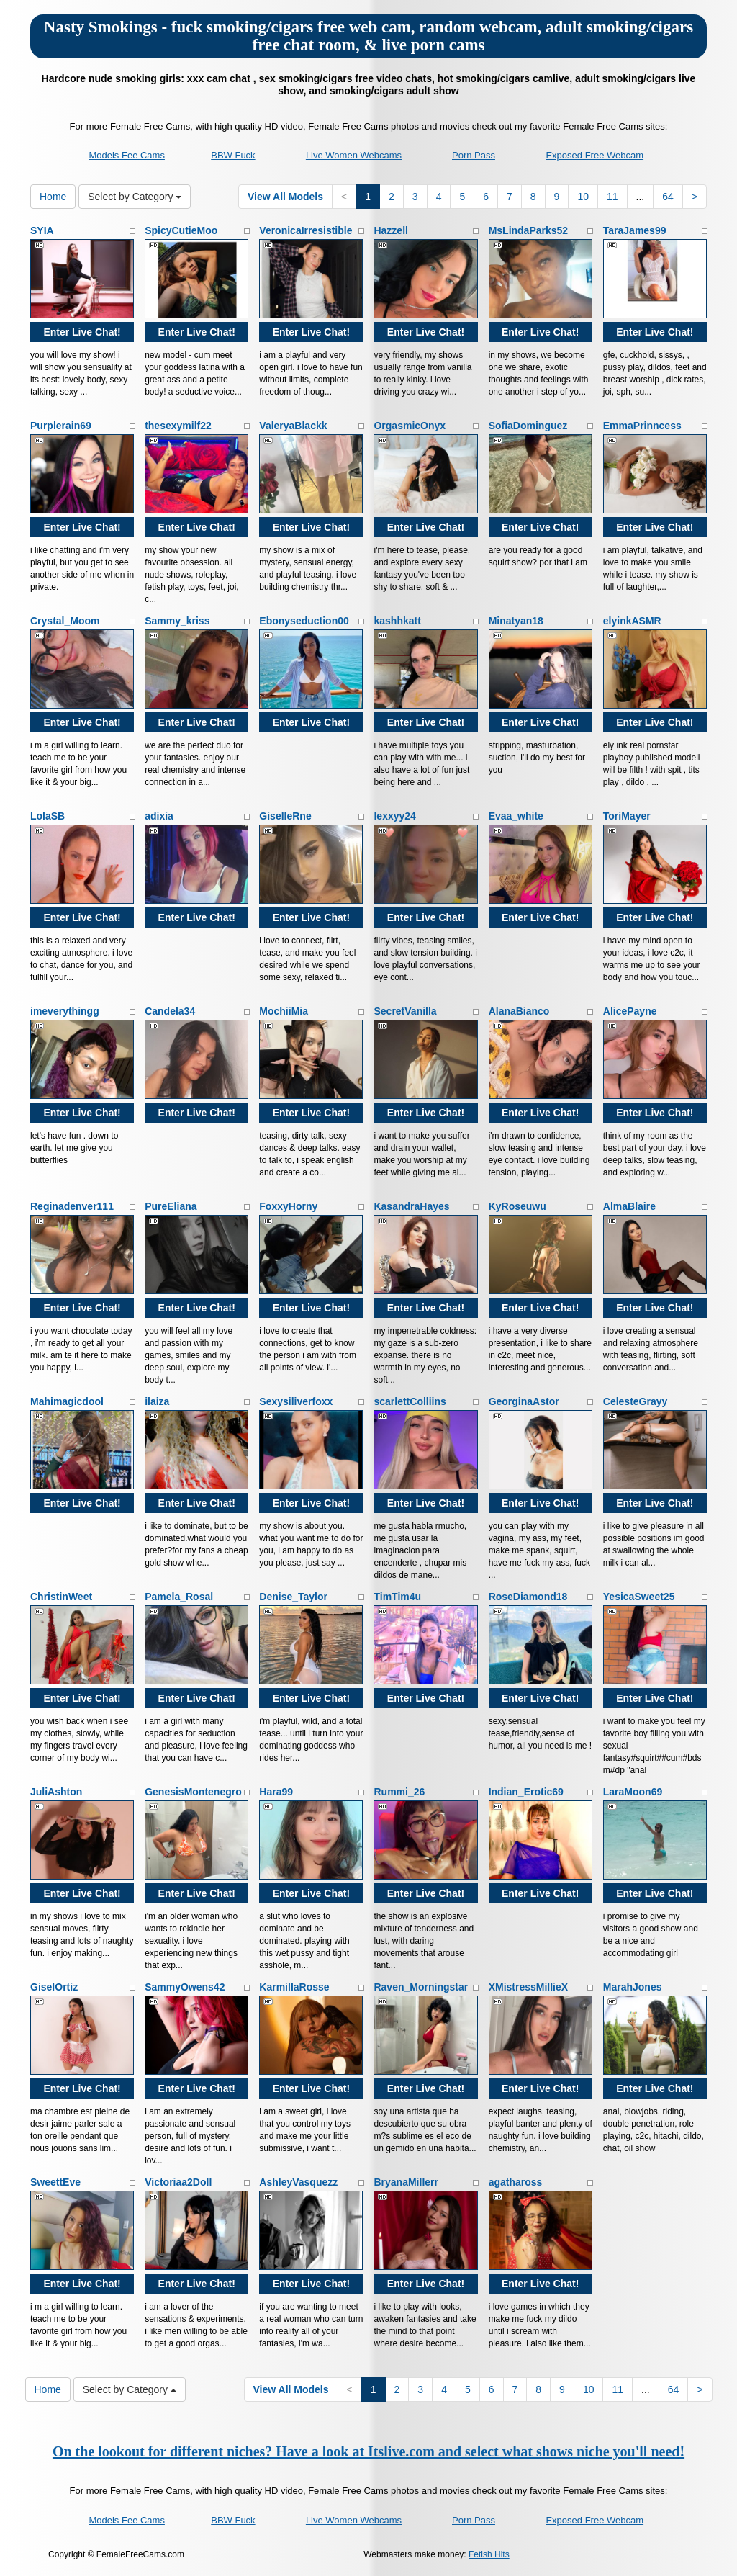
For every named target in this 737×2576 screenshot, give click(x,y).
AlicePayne (630, 1011)
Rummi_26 (399, 1792)
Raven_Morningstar (421, 1987)
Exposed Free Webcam (594, 155)
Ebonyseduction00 (303, 621)
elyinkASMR (632, 621)
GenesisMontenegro (193, 1792)
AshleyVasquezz (298, 2182)
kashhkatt (397, 621)
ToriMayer (627, 816)
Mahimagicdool (67, 1401)
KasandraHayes (411, 1206)
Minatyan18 (516, 621)
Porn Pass (473, 155)
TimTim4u (397, 1596)
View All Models (285, 196)
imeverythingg (64, 1011)
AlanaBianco (519, 1011)
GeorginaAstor (524, 1401)
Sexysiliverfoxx (296, 1401)
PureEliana (170, 1206)
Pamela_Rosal (179, 1596)
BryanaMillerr (406, 2182)
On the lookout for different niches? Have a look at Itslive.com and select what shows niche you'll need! (368, 2451)
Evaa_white (516, 816)
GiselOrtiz (54, 1987)
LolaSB (47, 816)
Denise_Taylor (293, 1596)
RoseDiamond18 (528, 1596)
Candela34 (170, 1011)
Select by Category (134, 196)
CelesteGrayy (635, 1401)
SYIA (42, 230)
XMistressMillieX (529, 1987)
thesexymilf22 (178, 425)
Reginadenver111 (72, 1206)
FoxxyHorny (288, 1206)
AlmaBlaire (629, 1206)
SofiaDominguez (528, 425)
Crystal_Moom (64, 621)
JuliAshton (56, 1792)
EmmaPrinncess (642, 425)
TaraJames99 (634, 230)
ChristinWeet (61, 1596)
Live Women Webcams (354, 155)
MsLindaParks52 (529, 230)
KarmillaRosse (294, 1987)
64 (668, 196)
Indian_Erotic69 (526, 1792)
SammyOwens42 (185, 1987)
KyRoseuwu (517, 1206)
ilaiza (157, 1401)
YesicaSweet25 (639, 1596)
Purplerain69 (60, 425)
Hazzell (390, 230)
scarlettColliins (410, 1401)
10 (583, 196)
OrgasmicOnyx (410, 425)
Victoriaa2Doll (178, 2182)
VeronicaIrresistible (305, 230)
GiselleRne (285, 816)
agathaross (516, 2182)
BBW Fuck (233, 155)
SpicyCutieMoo (181, 230)
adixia (159, 816)
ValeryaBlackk (293, 425)
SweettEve (55, 2182)
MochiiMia (283, 1011)
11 (612, 196)
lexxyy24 (394, 816)
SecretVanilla (405, 1011)
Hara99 (276, 1792)
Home (53, 196)
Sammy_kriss (177, 621)
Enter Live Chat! (81, 332)
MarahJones (632, 1987)
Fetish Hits (489, 2554)
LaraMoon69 (632, 1792)
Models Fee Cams (126, 155)
